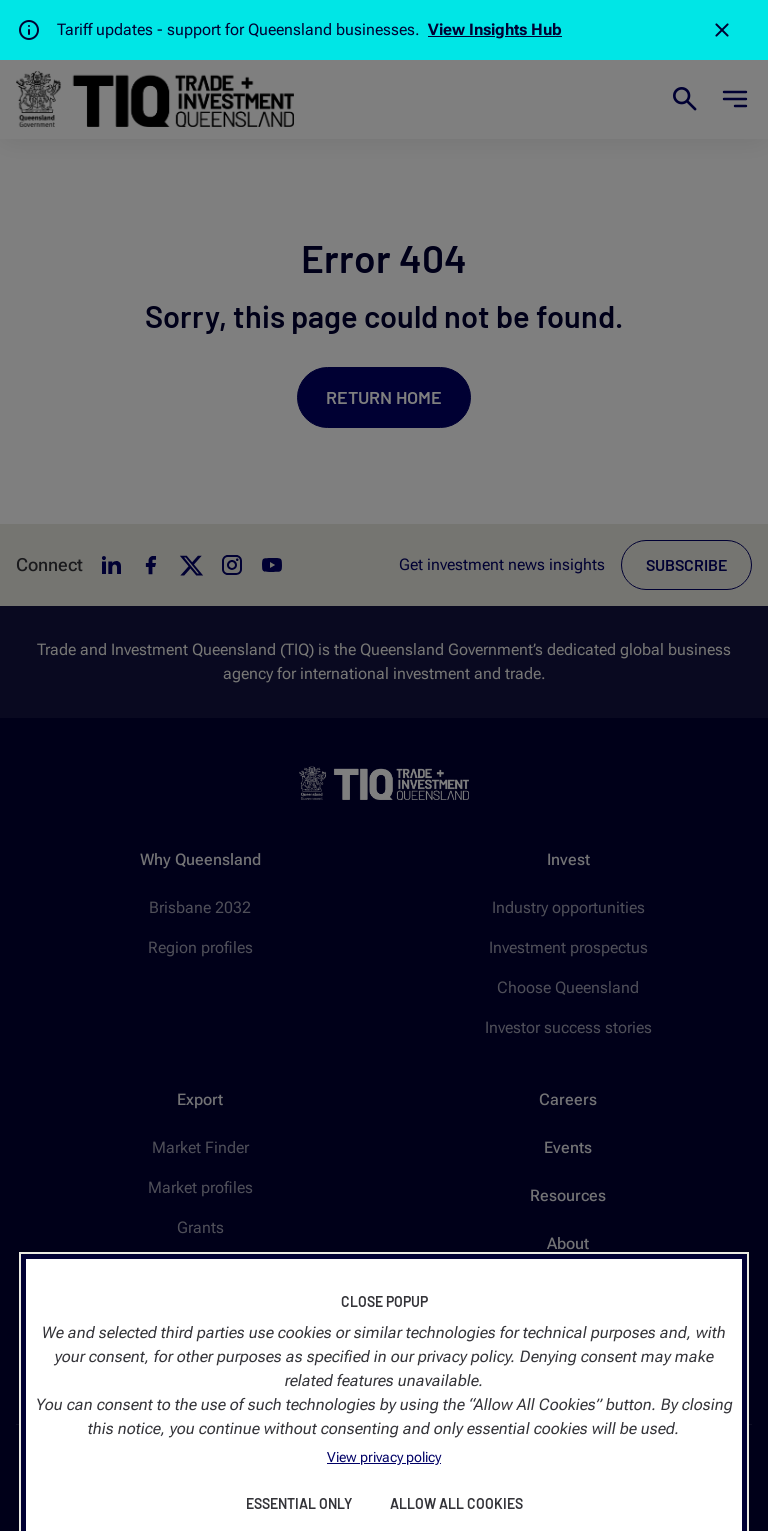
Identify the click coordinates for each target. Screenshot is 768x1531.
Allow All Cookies (456, 1503)
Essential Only (299, 1503)
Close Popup (384, 1301)
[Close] (722, 30)
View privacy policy (384, 1457)
